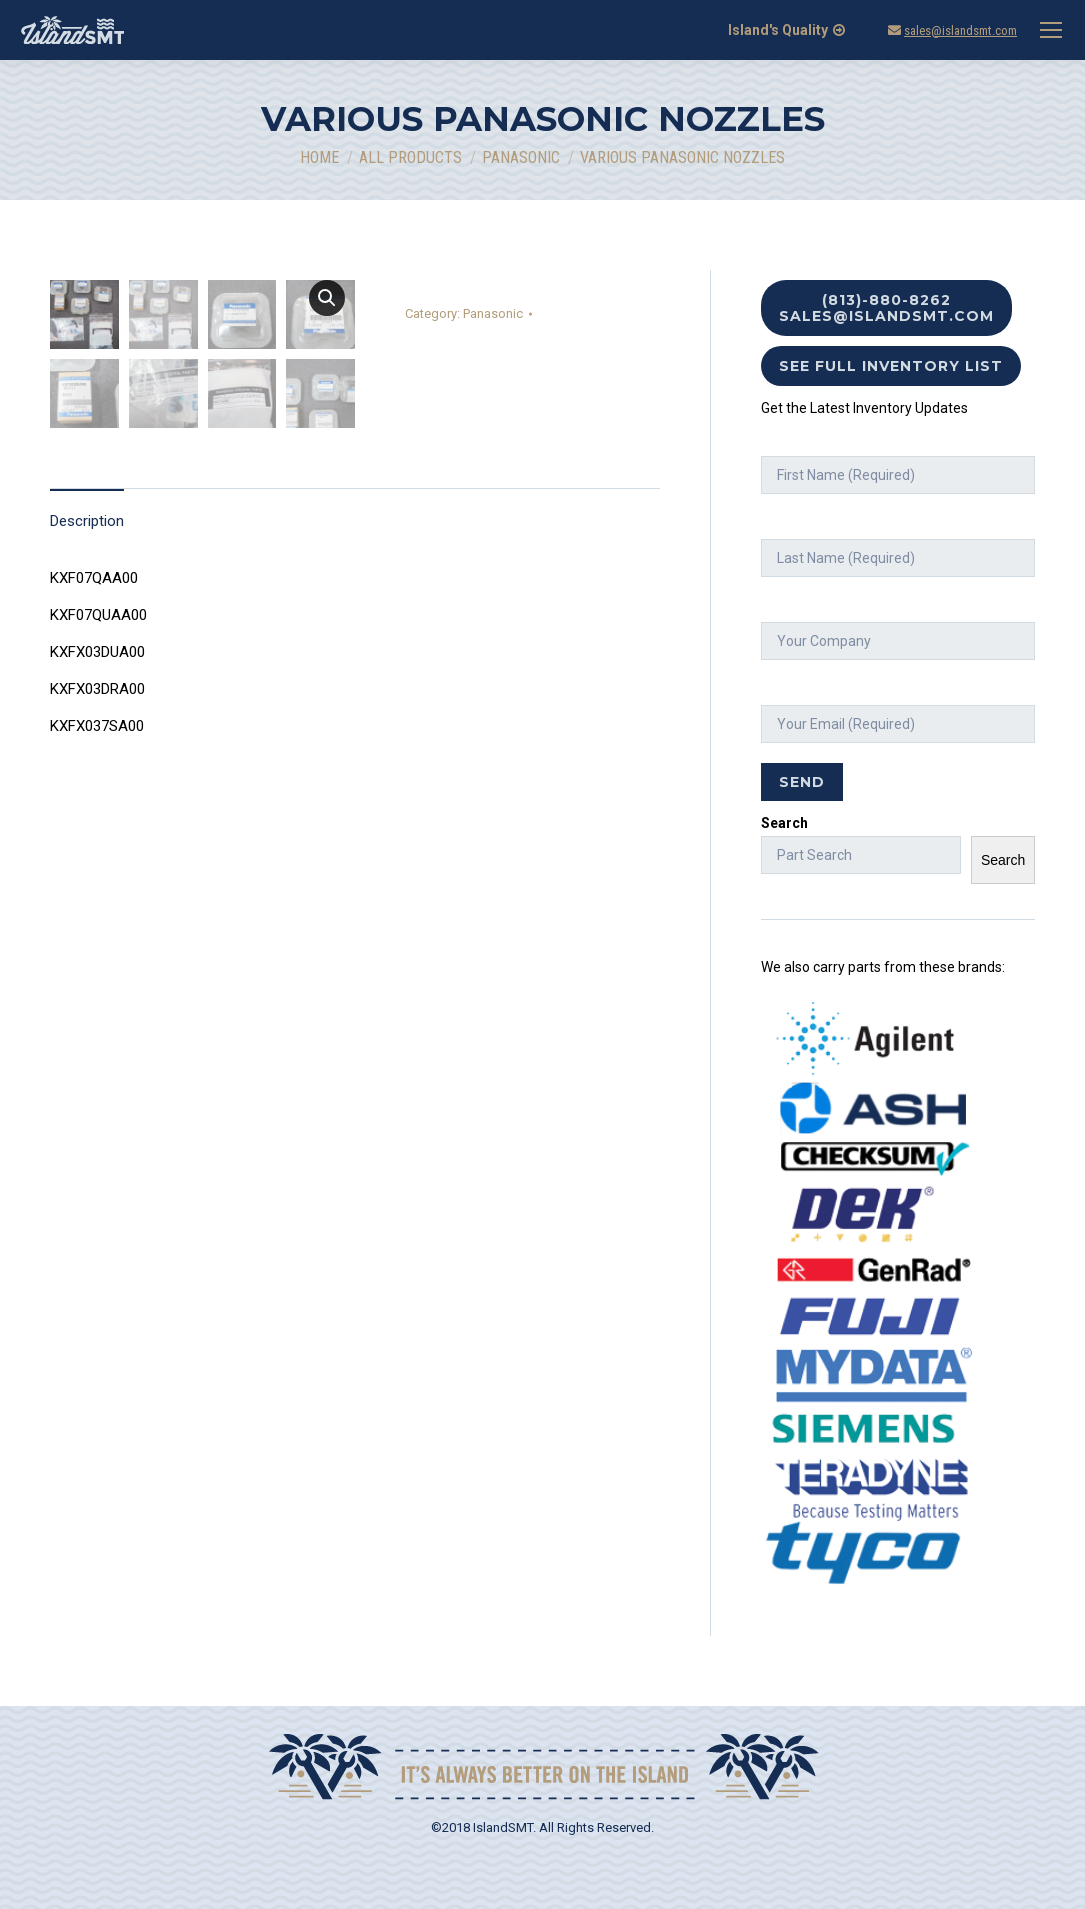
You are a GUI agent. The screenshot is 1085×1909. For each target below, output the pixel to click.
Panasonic (493, 313)
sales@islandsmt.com (960, 30)
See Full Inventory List (891, 366)
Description (87, 749)
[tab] (87, 739)
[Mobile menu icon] (1051, 30)
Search (784, 823)
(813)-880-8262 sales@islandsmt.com (886, 308)
